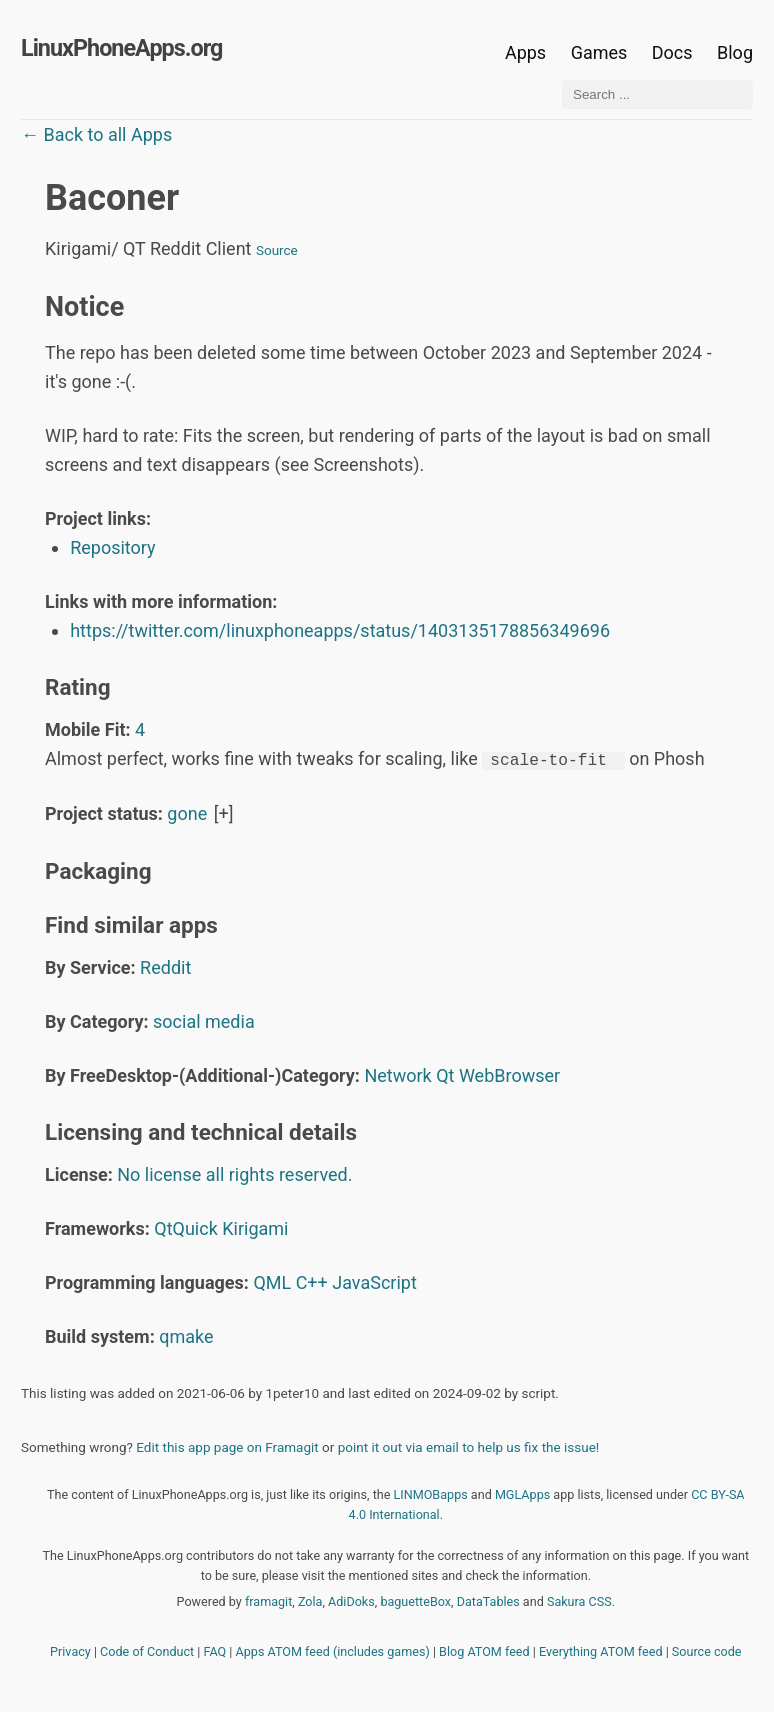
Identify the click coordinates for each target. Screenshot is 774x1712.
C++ (312, 1281)
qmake (186, 1335)
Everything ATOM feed (601, 1650)
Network (397, 1074)
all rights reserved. (279, 1173)
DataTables (488, 1600)
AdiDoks (351, 1600)
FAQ (215, 1650)
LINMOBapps (431, 1493)
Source (277, 250)
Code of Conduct (147, 1650)
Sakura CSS (579, 1600)
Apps (525, 52)
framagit (268, 1600)
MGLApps (522, 1493)
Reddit (165, 966)
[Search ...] (657, 94)
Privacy (70, 1650)
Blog (735, 52)
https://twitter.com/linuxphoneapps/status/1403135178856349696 (340, 630)
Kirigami (255, 1227)
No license (159, 1173)
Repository (112, 547)
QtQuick (186, 1227)
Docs (674, 52)
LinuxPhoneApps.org (121, 48)
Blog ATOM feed (484, 1650)
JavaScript (374, 1281)
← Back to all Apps (96, 134)
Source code (707, 1650)
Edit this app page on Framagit (227, 1446)
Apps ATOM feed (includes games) (333, 1650)
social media (204, 1020)
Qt (445, 1074)
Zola (310, 1600)
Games (599, 52)
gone (187, 812)
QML (272, 1281)
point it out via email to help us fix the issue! (469, 1446)
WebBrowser (509, 1074)
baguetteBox (415, 1600)
